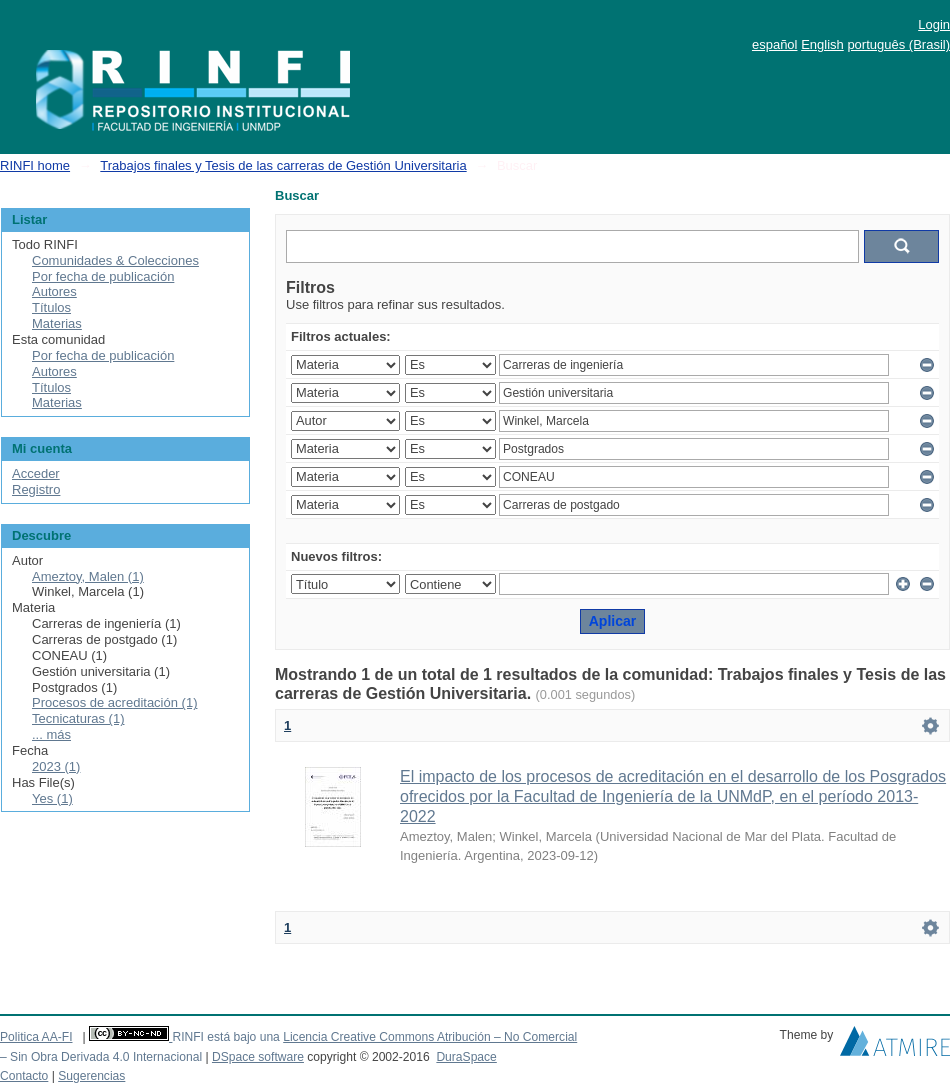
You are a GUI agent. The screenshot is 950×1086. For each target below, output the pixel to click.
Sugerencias (91, 1076)
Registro (36, 489)
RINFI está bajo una (225, 1037)
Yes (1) (52, 798)
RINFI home (35, 165)
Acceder (36, 473)
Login (934, 24)
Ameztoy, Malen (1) (88, 576)
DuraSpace (466, 1057)
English (822, 44)
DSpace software (258, 1057)
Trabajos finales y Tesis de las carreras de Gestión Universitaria (283, 165)
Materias (57, 323)
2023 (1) (56, 766)
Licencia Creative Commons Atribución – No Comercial (430, 1037)
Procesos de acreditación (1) (114, 702)
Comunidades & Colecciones (115, 260)
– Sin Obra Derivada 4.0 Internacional (101, 1057)
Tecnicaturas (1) (78, 718)
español (775, 44)
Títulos (51, 307)
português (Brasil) (898, 44)
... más (51, 734)
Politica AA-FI (36, 1037)
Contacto (24, 1076)
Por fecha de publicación (103, 276)
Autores (54, 291)
